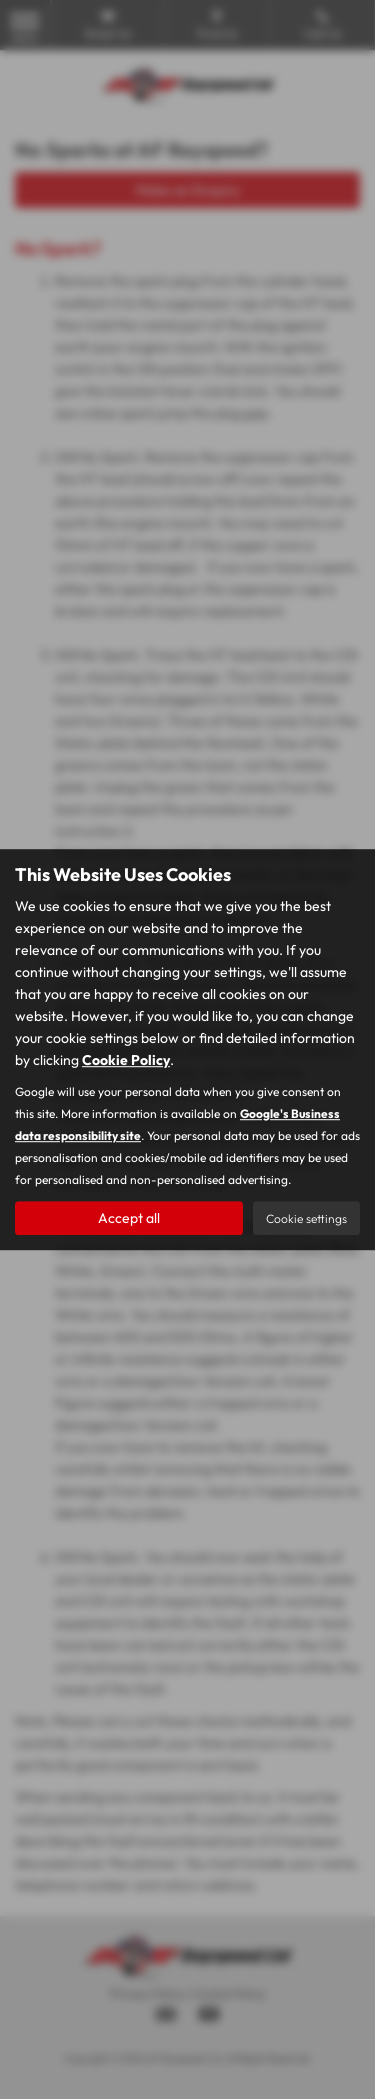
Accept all (129, 1218)
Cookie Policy (126, 1060)
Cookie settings (306, 1218)
